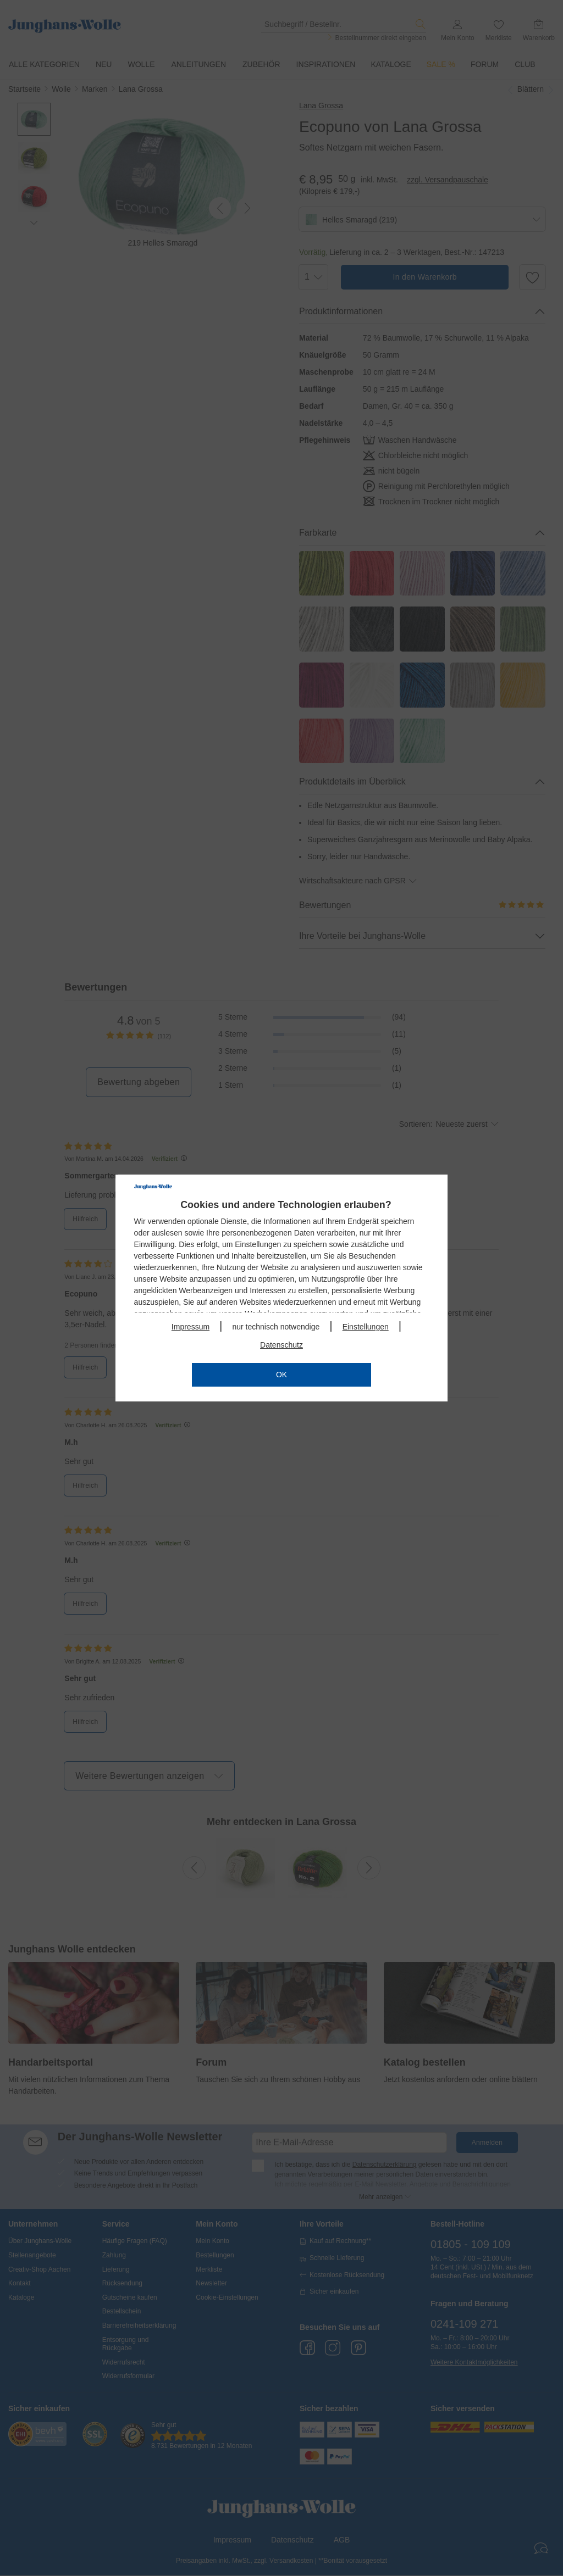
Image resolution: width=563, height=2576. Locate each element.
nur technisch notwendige (275, 1326)
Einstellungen (366, 1326)
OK (281, 1374)
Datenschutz (281, 1344)
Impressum (190, 1326)
